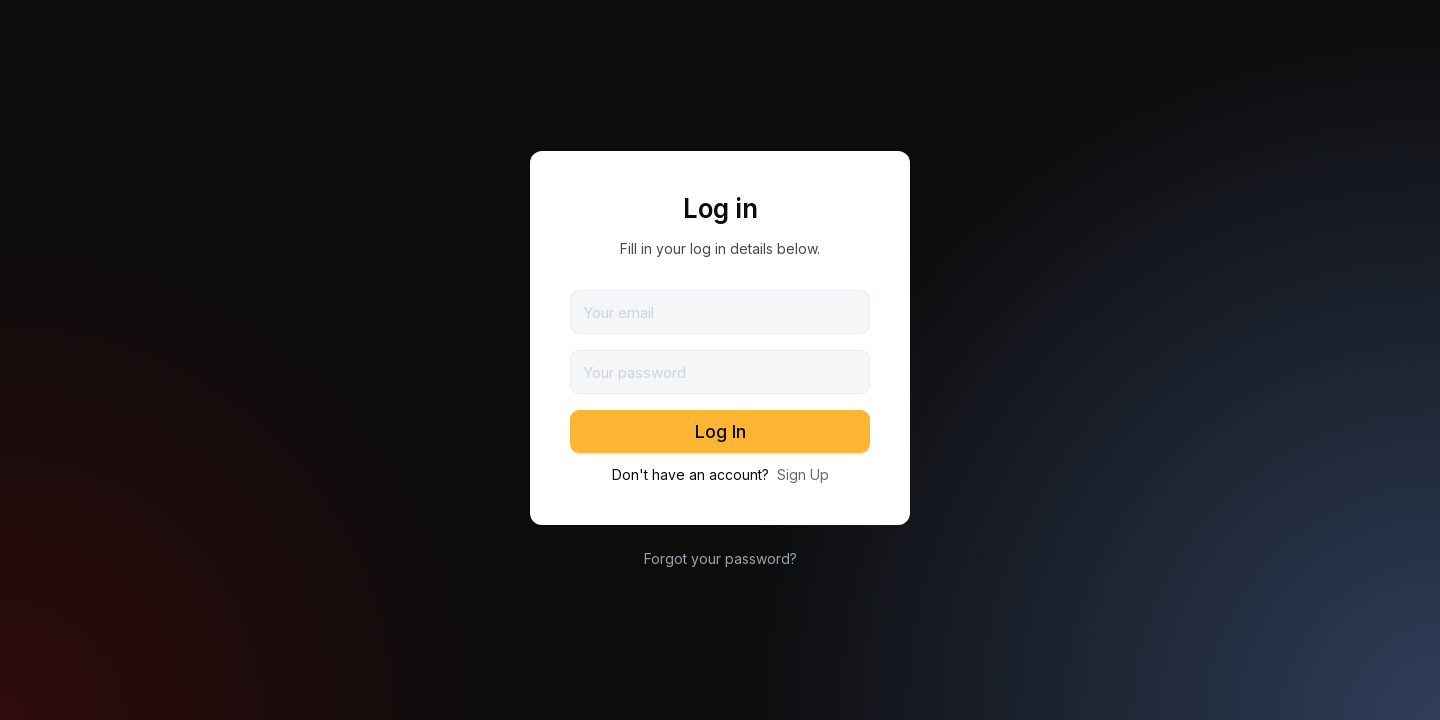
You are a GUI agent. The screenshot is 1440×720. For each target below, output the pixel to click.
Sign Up (803, 474)
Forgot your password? (720, 558)
